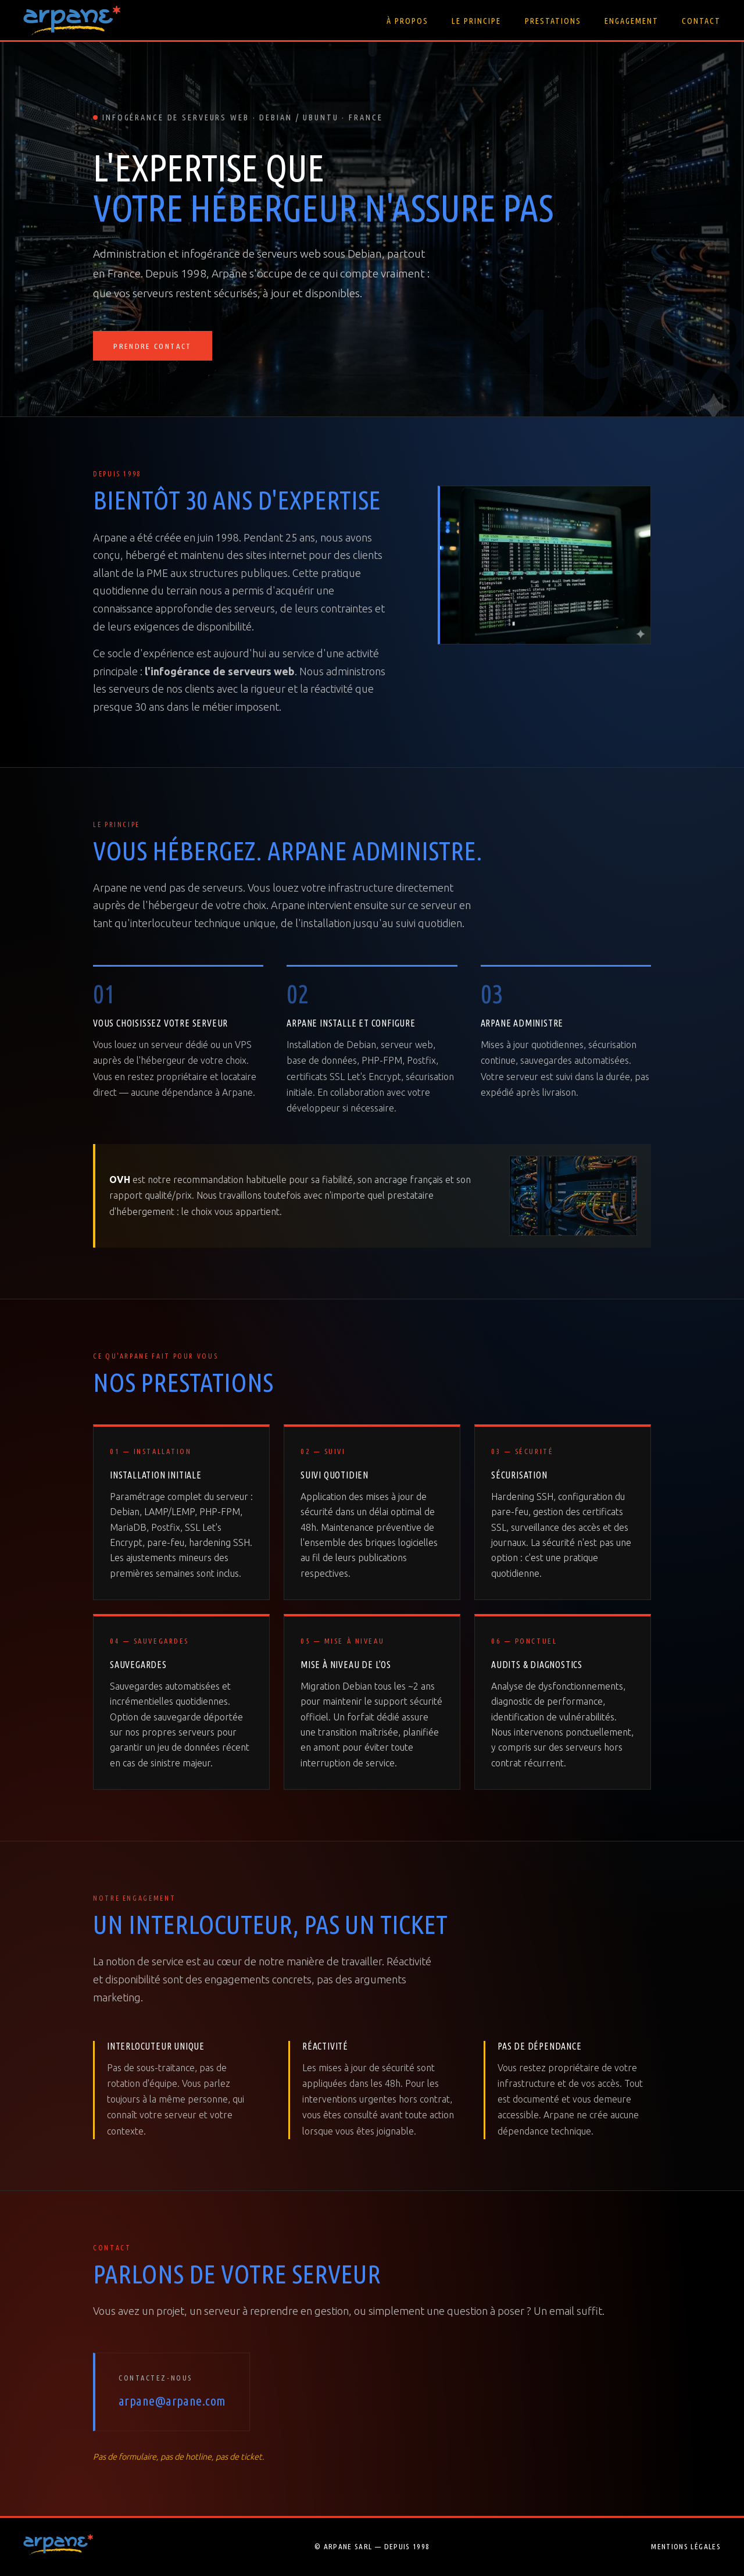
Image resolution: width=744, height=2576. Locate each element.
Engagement (631, 21)
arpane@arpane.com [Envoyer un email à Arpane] (172, 2400)
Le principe (476, 21)
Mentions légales (686, 2546)
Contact (701, 21)
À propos (407, 21)
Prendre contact (152, 347)
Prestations (553, 21)
